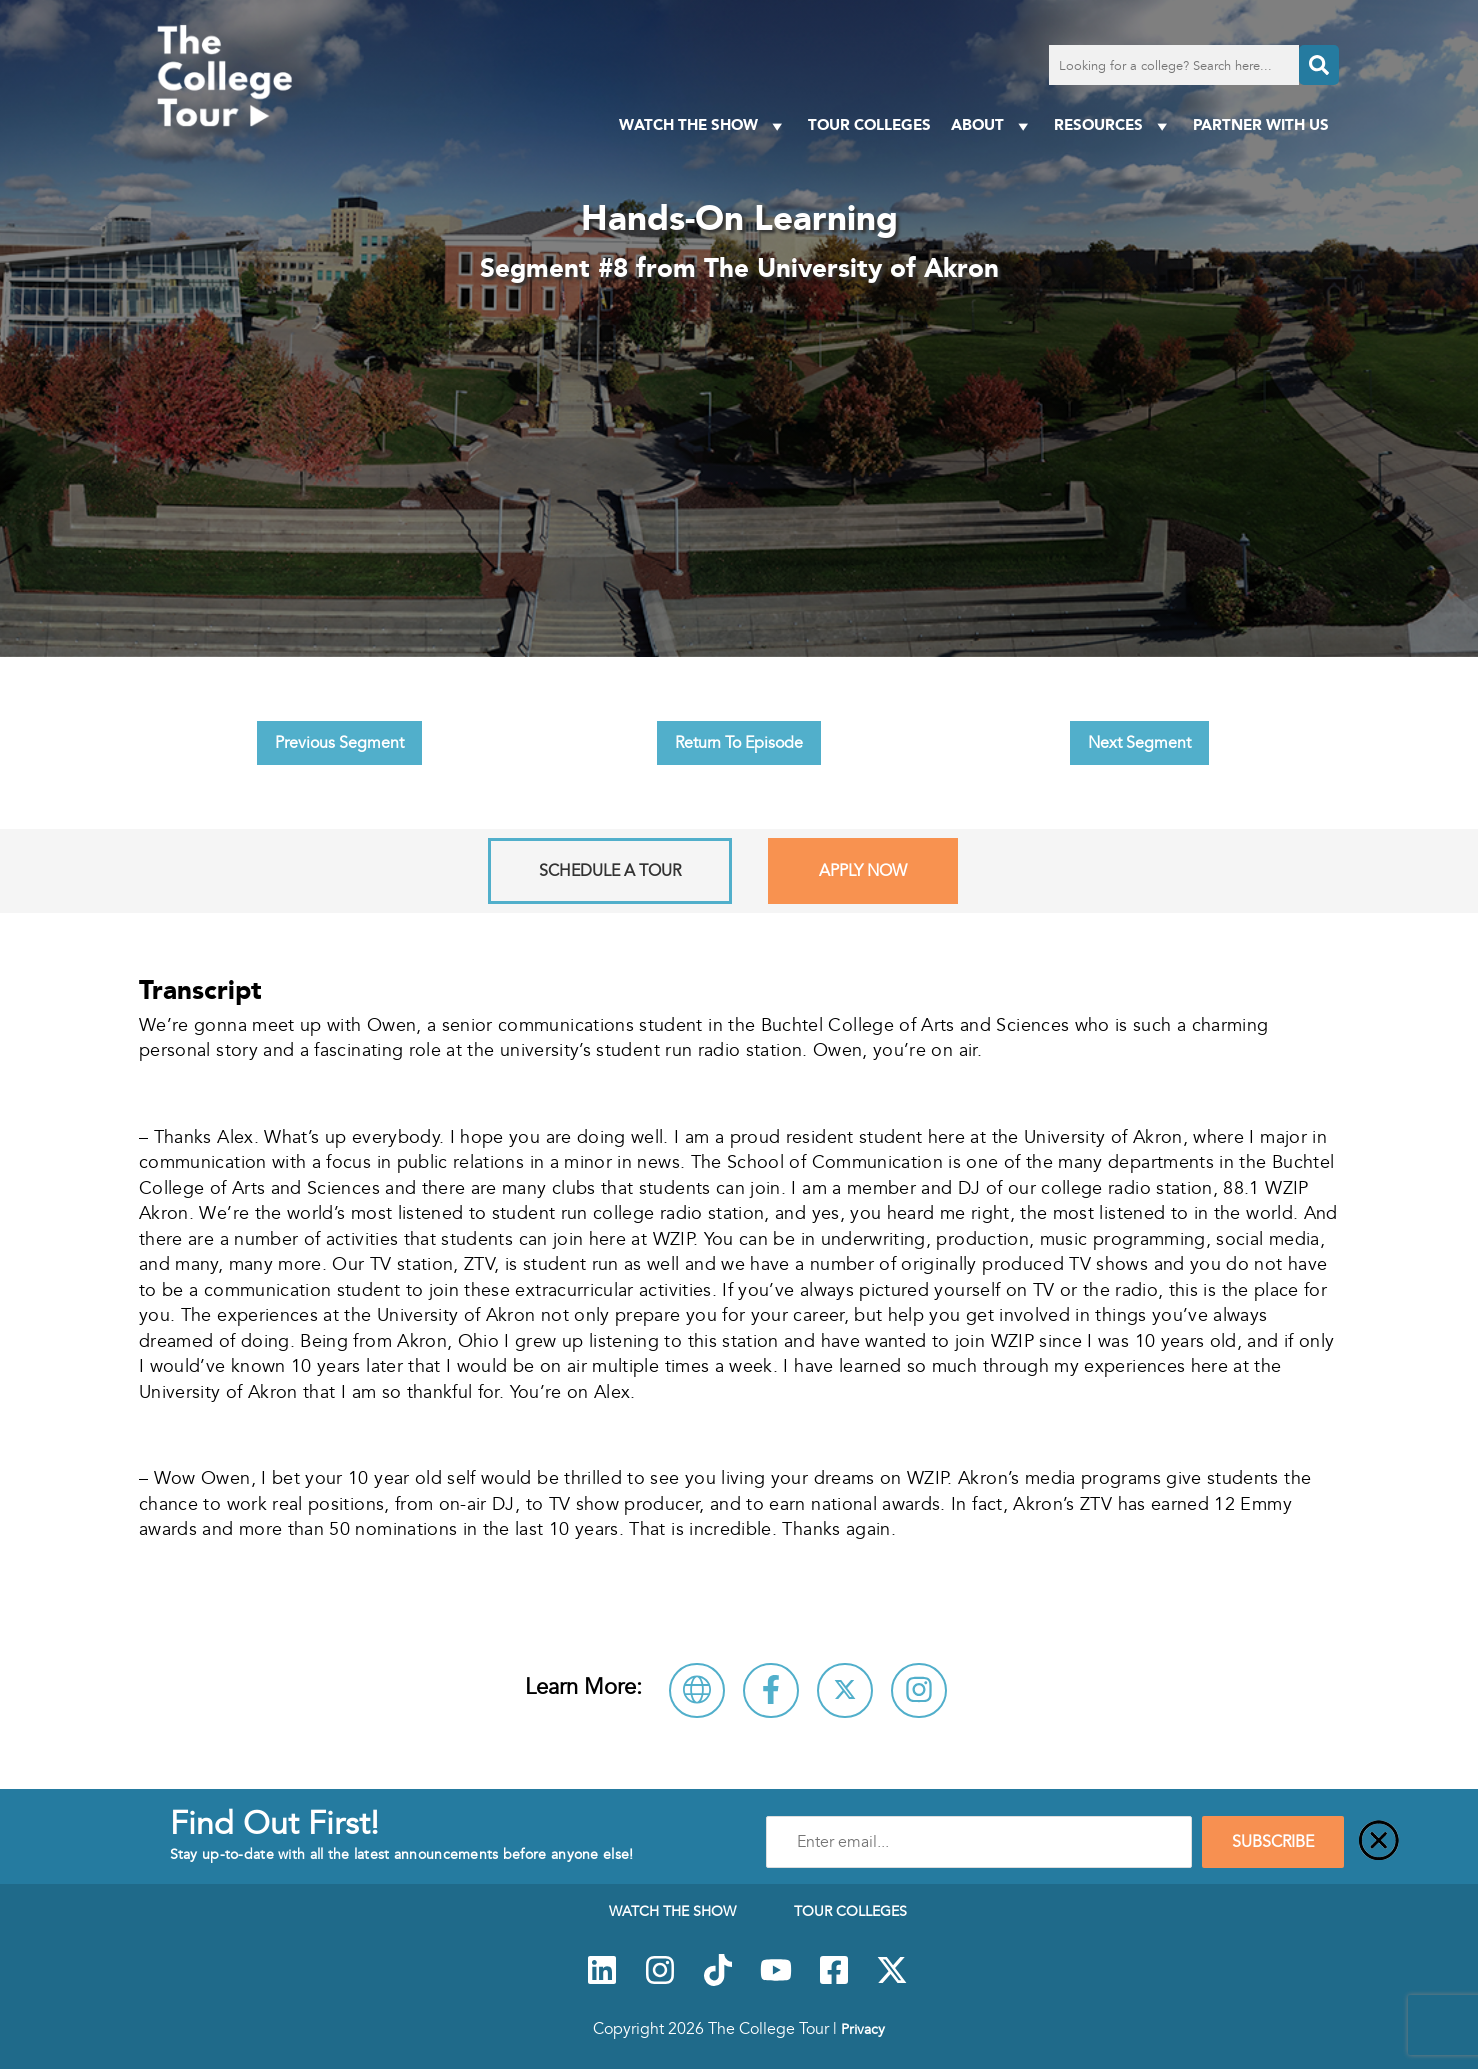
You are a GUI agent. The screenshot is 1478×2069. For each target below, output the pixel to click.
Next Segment (1139, 743)
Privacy (863, 2029)
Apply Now (863, 871)
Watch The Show (703, 125)
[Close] (1379, 1842)
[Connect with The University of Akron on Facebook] (771, 1690)
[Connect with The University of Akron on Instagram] (919, 1690)
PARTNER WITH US (1261, 124)
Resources (1113, 125)
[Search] (1319, 65)
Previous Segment (339, 743)
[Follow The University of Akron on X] (845, 1690)
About (992, 125)
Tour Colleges (869, 124)
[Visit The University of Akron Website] (697, 1690)
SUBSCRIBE (1273, 1842)
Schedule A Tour (610, 871)
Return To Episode (739, 743)
